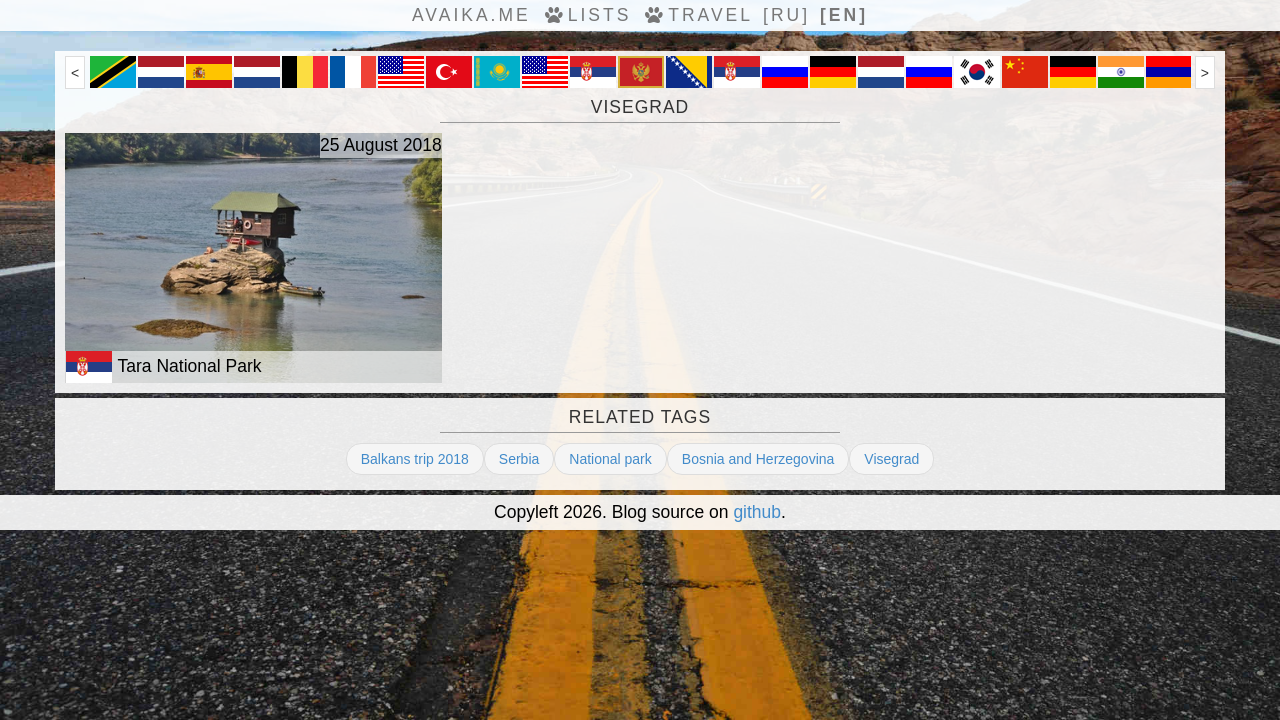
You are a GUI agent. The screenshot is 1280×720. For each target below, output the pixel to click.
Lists (586, 15)
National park (610, 459)
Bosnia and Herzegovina (758, 459)
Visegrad (891, 459)
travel (697, 15)
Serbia (519, 459)
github (757, 512)
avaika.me (471, 15)
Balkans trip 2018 (415, 459)
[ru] (786, 15)
